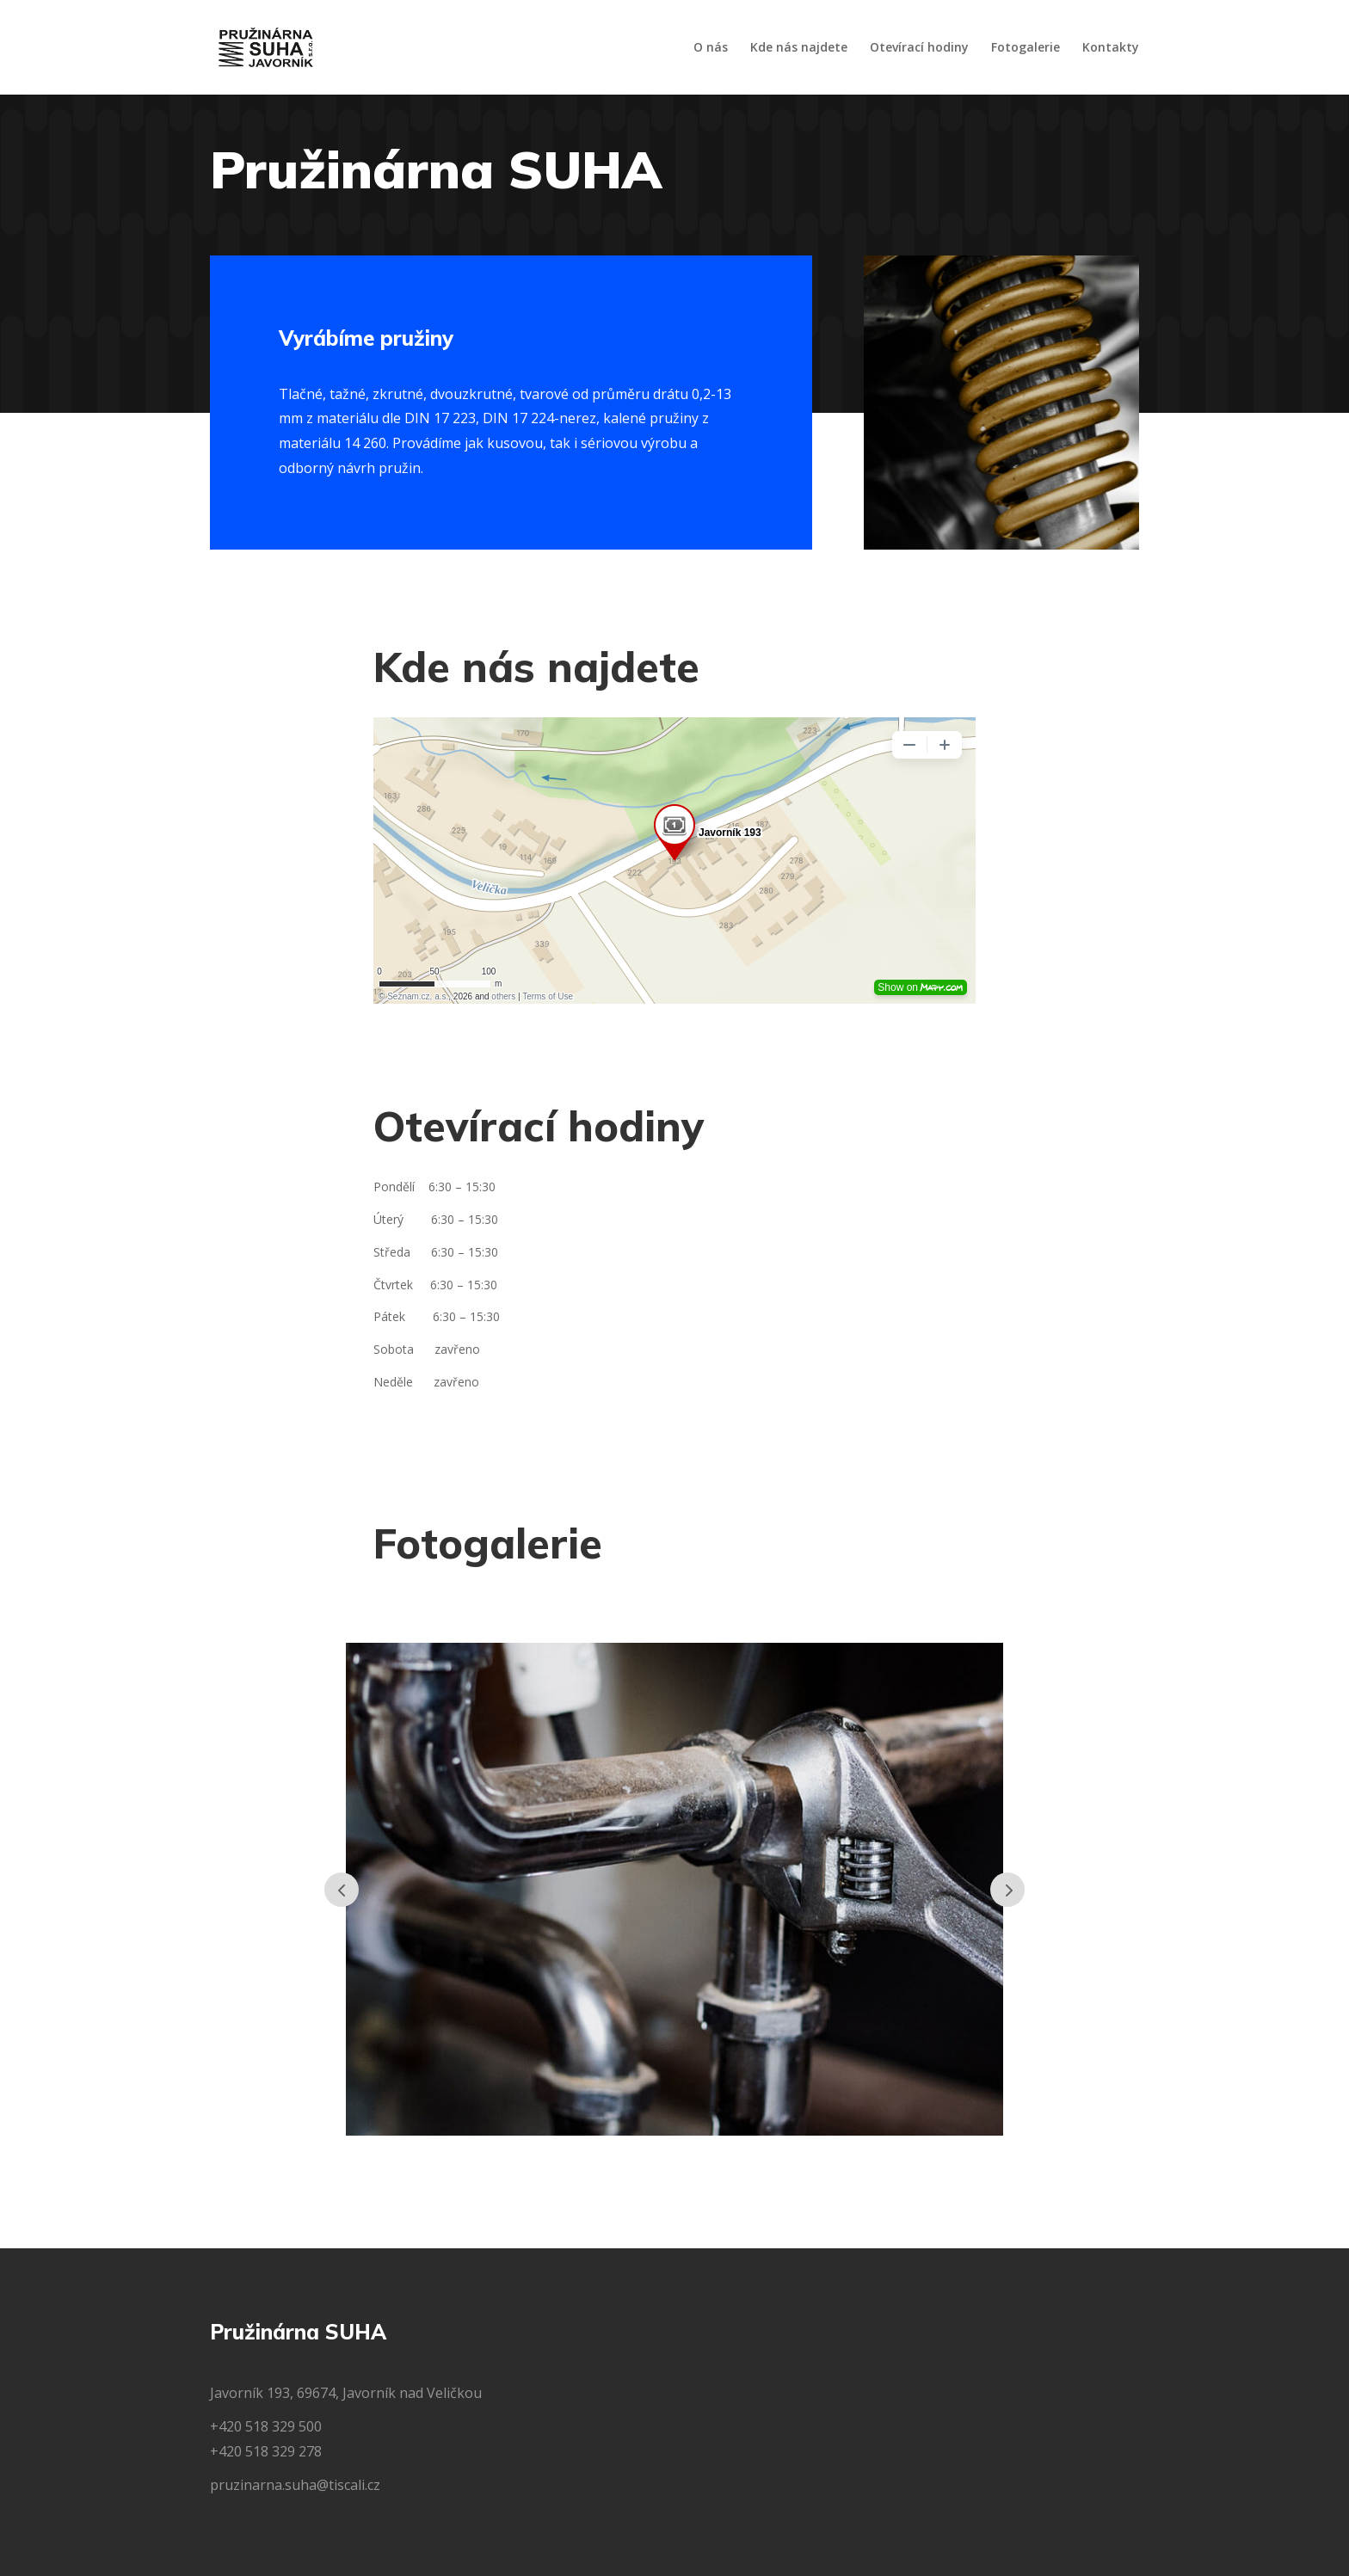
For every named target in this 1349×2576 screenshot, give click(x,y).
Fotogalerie (1025, 48)
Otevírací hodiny (919, 48)
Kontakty (1110, 48)
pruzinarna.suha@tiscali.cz (295, 2484)
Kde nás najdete (798, 48)
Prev (341, 1889)
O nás (710, 48)
